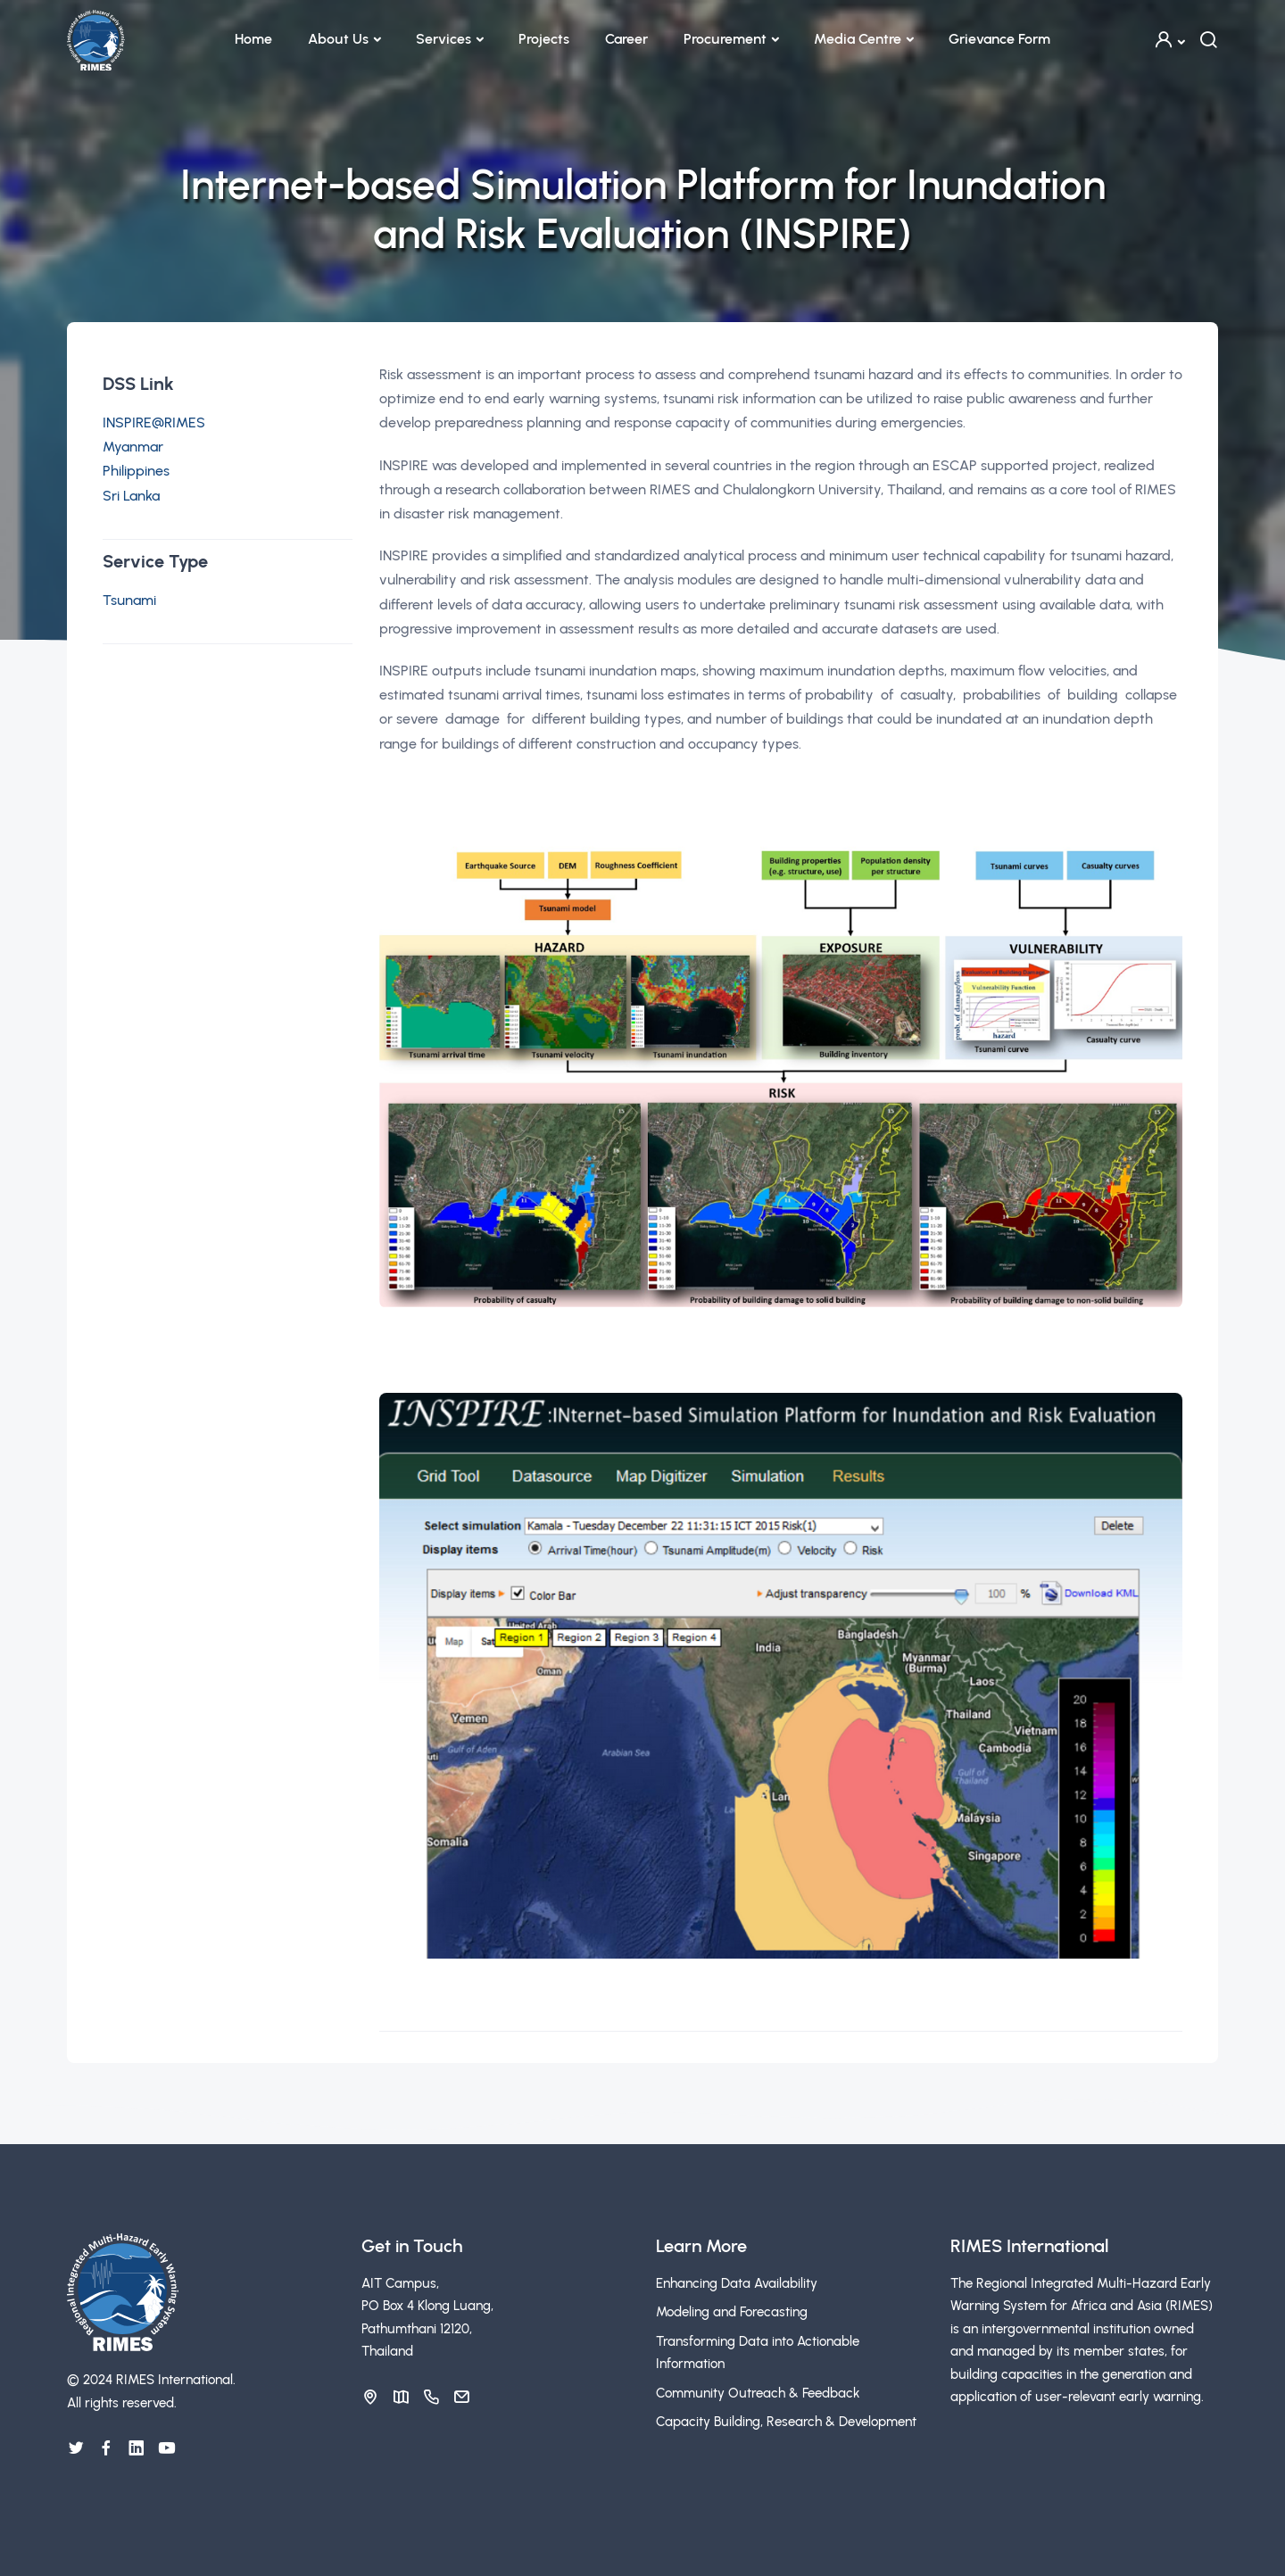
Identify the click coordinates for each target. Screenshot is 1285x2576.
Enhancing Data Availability (736, 2283)
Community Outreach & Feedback (758, 2393)
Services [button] (443, 38)
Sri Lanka (131, 495)
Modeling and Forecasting (732, 2312)
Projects (543, 38)
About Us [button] (338, 38)
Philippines (136, 470)
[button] (1169, 39)
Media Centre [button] (857, 38)
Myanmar (133, 446)
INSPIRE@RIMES (154, 422)
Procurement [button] (725, 38)
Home (253, 38)
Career (626, 38)
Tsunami (129, 600)
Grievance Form (999, 38)
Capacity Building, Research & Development (786, 2422)
